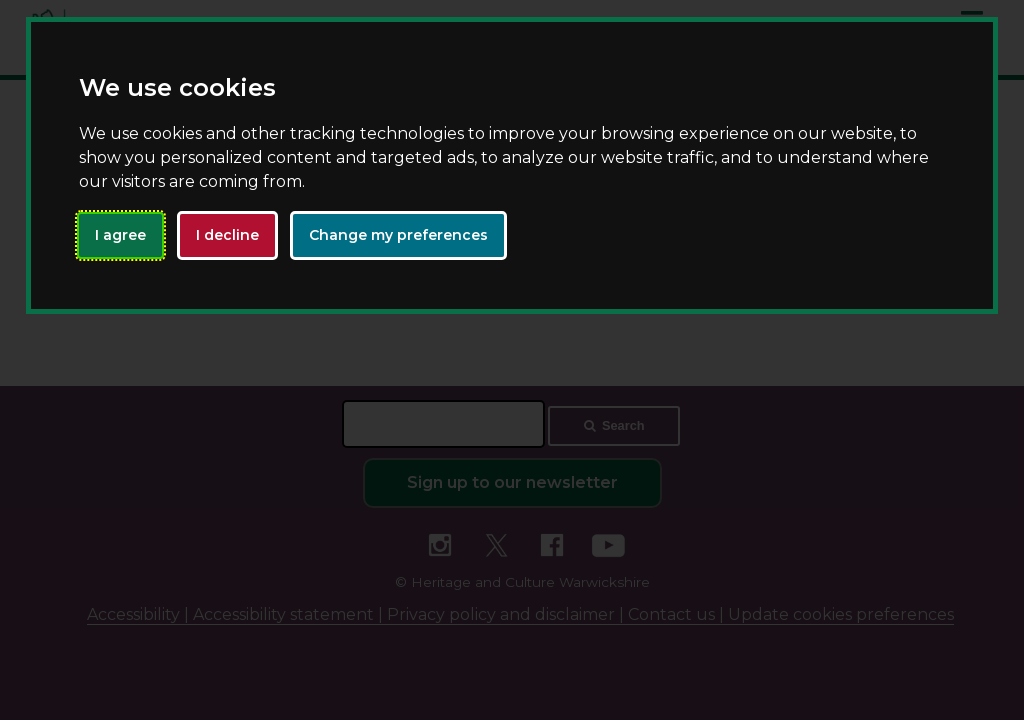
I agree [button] (120, 235)
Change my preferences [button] (398, 235)
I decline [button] (227, 235)
